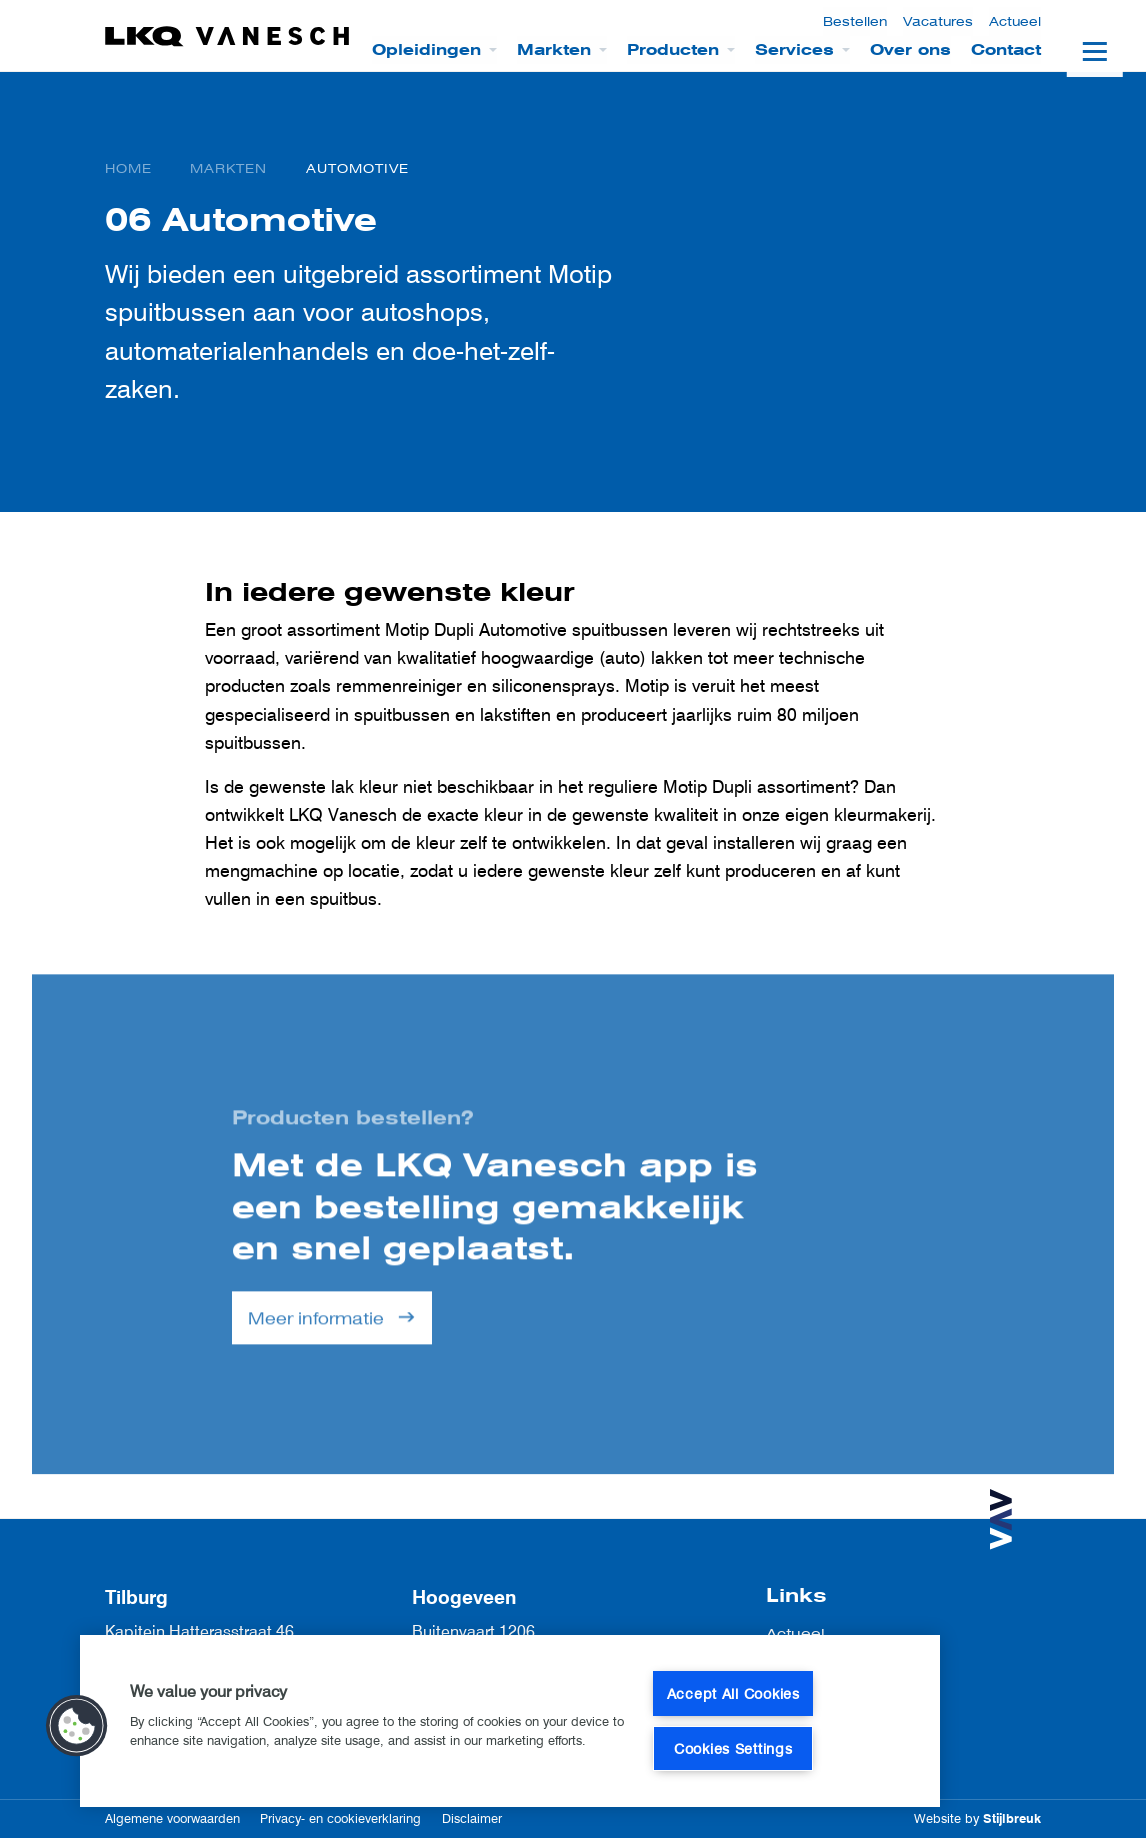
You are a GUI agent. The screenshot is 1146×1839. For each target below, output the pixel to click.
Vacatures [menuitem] (938, 21)
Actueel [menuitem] (1015, 21)
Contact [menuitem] (1006, 50)
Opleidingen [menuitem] (426, 50)
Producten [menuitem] (673, 50)
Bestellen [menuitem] (855, 21)
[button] (77, 1726)
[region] (510, 1721)
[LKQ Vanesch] (228, 36)
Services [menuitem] (794, 50)
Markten (228, 168)
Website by (977, 1818)
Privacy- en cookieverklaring (340, 1818)
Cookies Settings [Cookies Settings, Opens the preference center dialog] (733, 1748)
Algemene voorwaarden (172, 1818)
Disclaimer (472, 1818)
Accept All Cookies (733, 1693)
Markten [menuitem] (554, 50)
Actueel (795, 1633)
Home (128, 168)
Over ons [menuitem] (910, 50)
